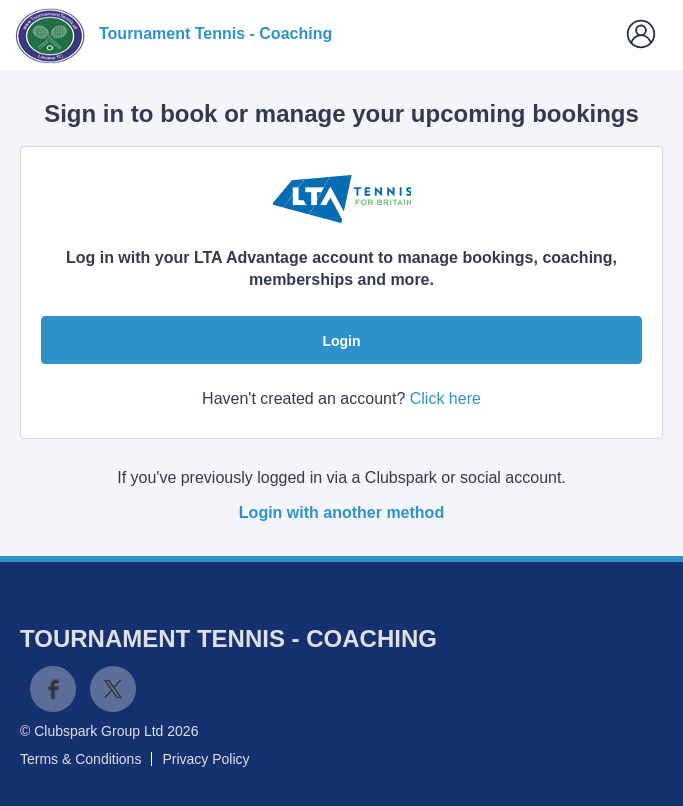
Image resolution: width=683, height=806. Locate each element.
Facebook (53, 689)
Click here (445, 398)
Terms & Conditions (80, 759)
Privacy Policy (205, 759)
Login (341, 341)
